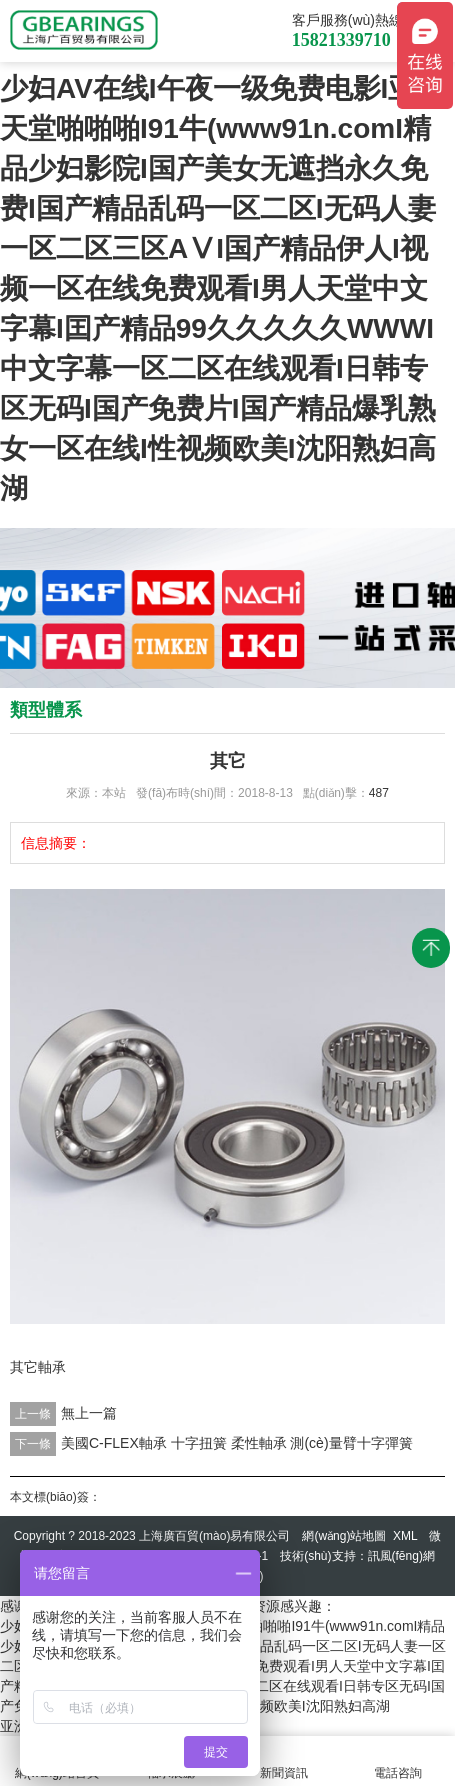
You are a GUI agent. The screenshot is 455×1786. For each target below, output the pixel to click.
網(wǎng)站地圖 (344, 1536)
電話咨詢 (398, 1761)
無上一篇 (89, 1413)
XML (405, 1536)
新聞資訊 (285, 1761)
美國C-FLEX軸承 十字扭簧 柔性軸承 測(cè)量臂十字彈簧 (237, 1443)
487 (379, 793)
